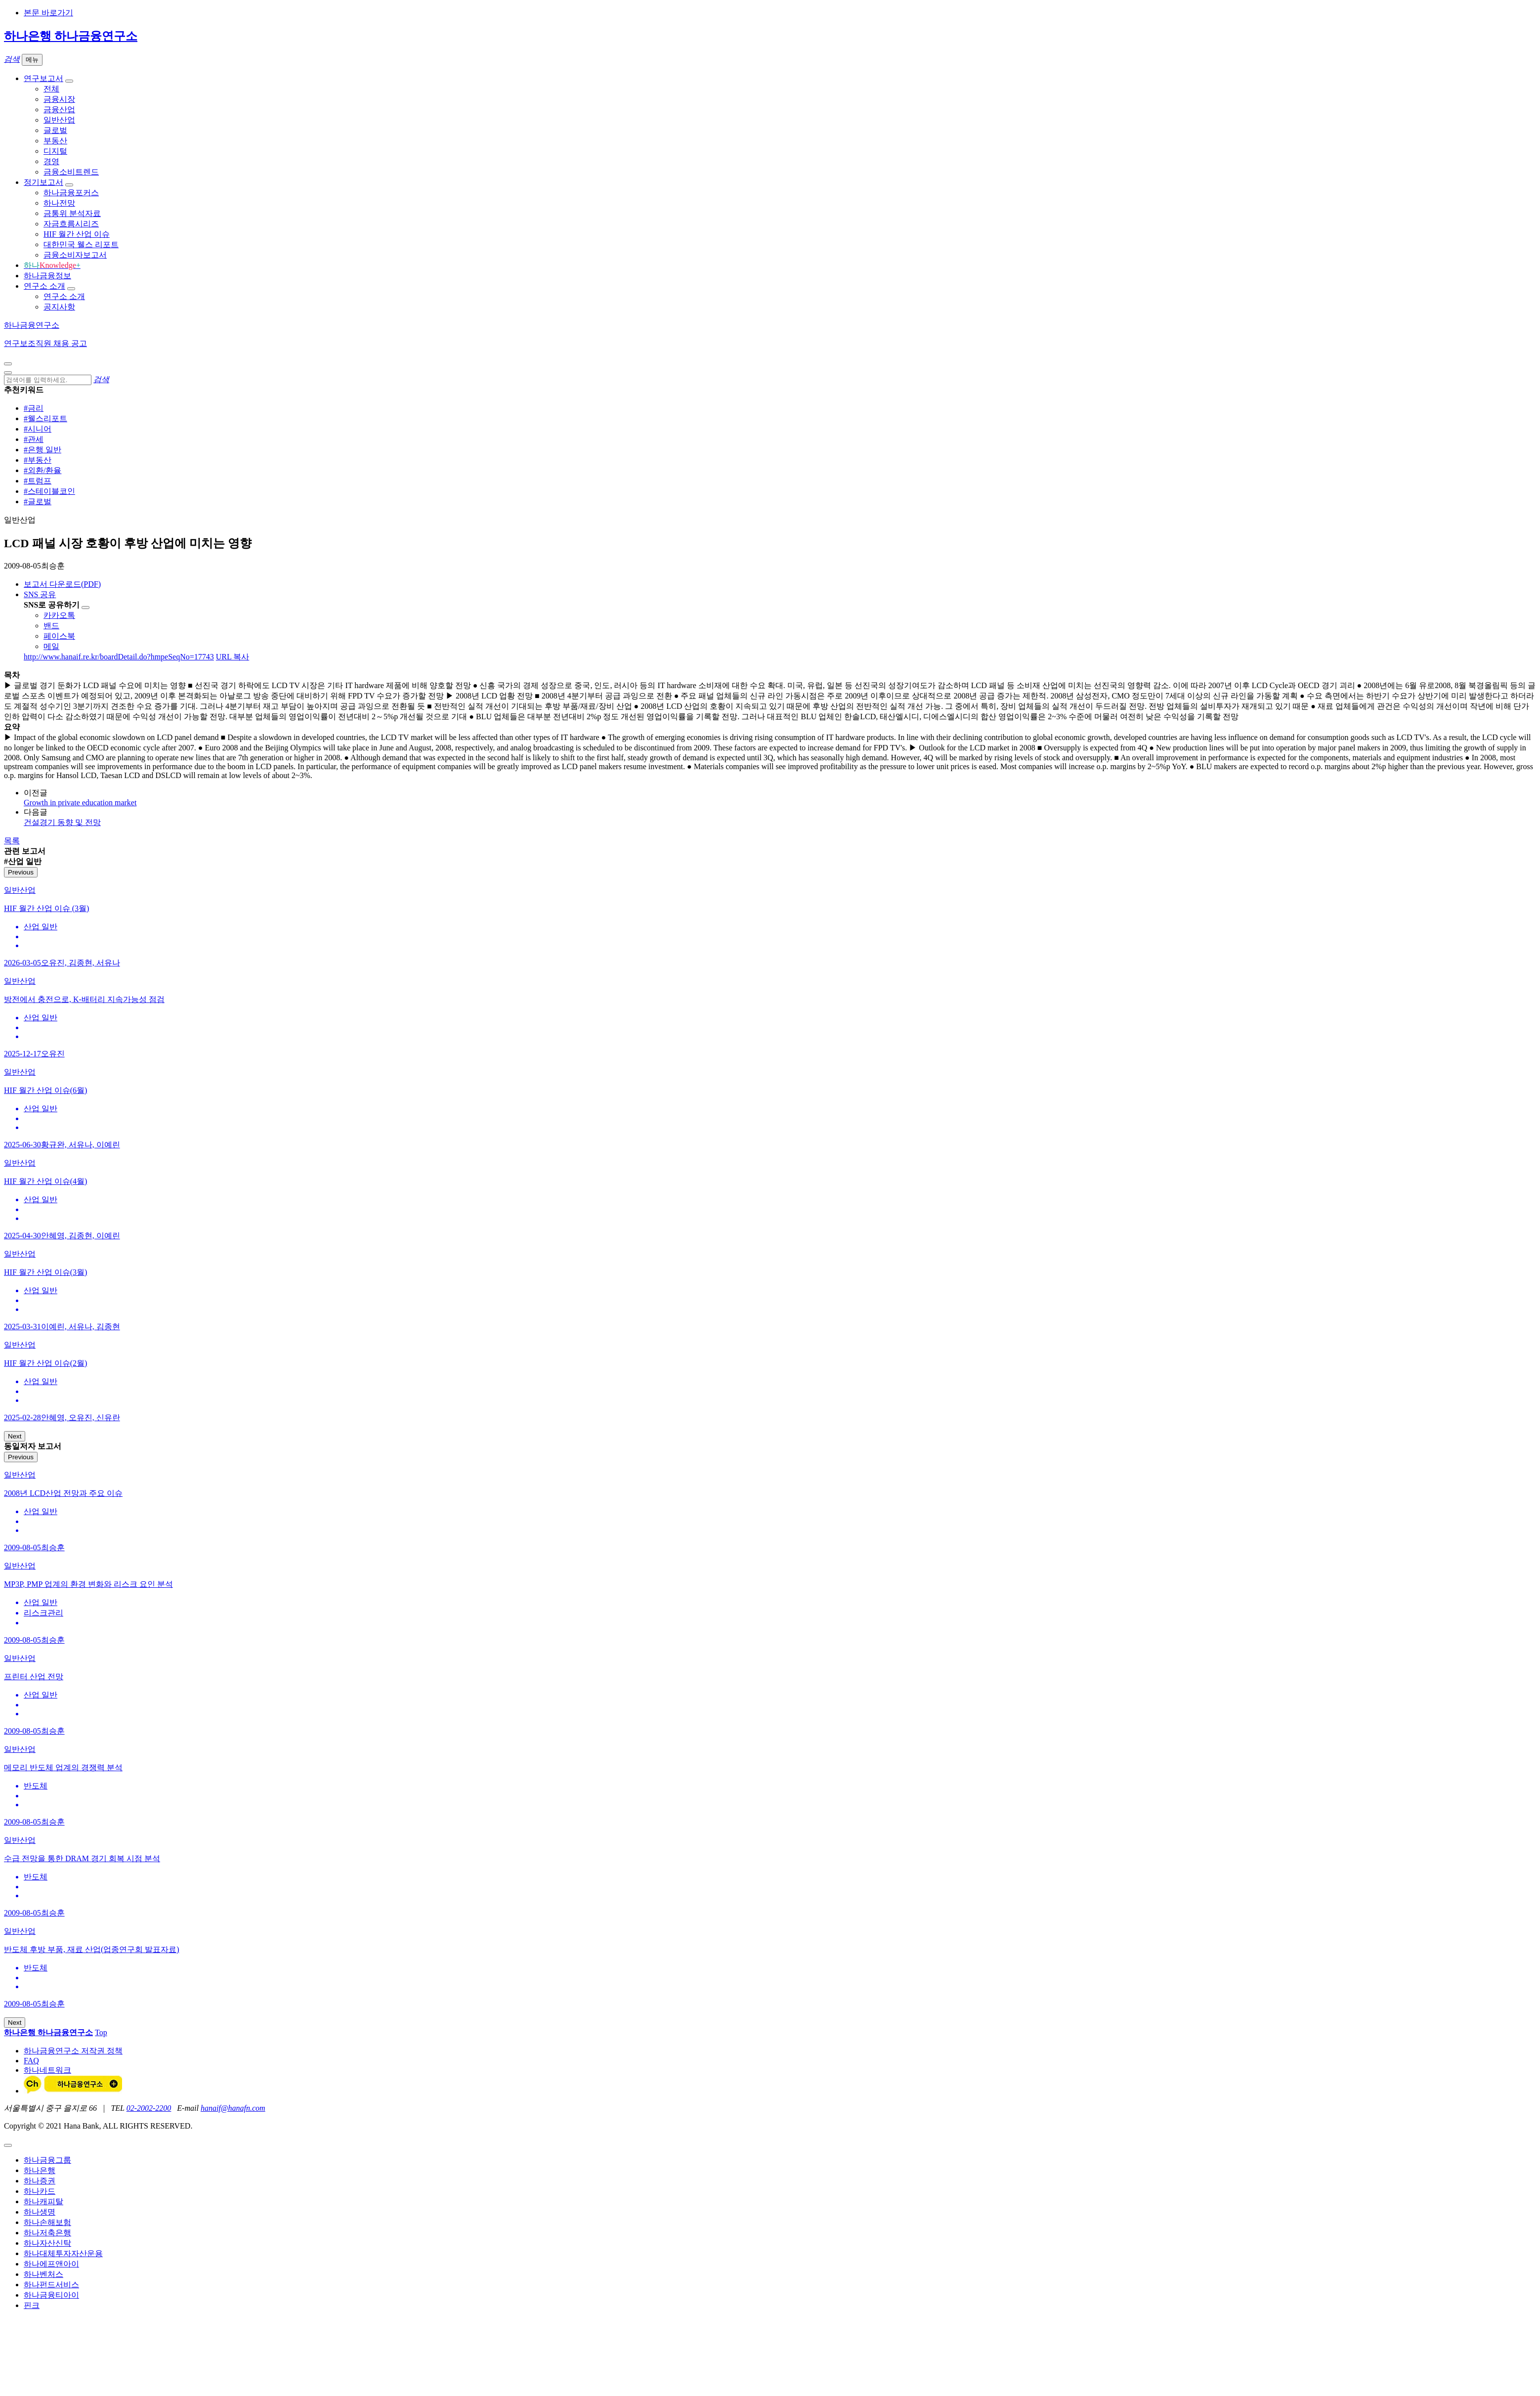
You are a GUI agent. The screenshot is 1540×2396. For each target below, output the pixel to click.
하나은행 (39, 2170)
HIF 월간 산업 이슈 (76, 234)
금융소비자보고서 (75, 255)
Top (101, 2032)
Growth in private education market (80, 802)
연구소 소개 (44, 286)
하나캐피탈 (43, 2201)
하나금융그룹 (47, 2160)
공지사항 (59, 307)
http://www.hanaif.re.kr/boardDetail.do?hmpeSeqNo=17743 (119, 657)
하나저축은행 (47, 2232)
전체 (51, 89)
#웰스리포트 (45, 418)
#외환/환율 (42, 470)
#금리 (33, 408)
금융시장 (59, 99)
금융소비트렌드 (71, 172)
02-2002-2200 (149, 2108)
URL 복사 (232, 657)
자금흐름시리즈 (71, 223)
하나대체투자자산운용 (63, 2253)
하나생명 (39, 2212)
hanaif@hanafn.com (233, 2108)
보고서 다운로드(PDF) (62, 584)
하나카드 (39, 2191)
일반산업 (59, 120)
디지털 (55, 151)
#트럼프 (37, 481)
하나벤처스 (43, 2274)
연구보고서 (43, 78)
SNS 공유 (40, 594)
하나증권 (39, 2181)
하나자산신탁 (47, 2243)
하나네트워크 (47, 2070)
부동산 (55, 140)
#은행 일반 (42, 449)
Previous (21, 872)
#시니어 (37, 429)
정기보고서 (43, 182)
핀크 (32, 2305)
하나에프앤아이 (51, 2264)
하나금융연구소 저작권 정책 (73, 2051)
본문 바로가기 (48, 12)
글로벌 (55, 130)
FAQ (31, 2060)
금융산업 (59, 109)
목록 (12, 840)
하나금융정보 (47, 275)
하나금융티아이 (51, 2295)
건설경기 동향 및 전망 (62, 822)
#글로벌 (37, 501)
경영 (51, 161)
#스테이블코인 (49, 491)
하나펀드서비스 (51, 2284)
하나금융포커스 (71, 192)
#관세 (33, 439)
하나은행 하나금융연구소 (70, 36)
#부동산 (37, 460)
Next (14, 1436)
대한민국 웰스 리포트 (81, 244)
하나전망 (59, 203)
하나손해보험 (47, 2222)
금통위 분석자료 (72, 213)
